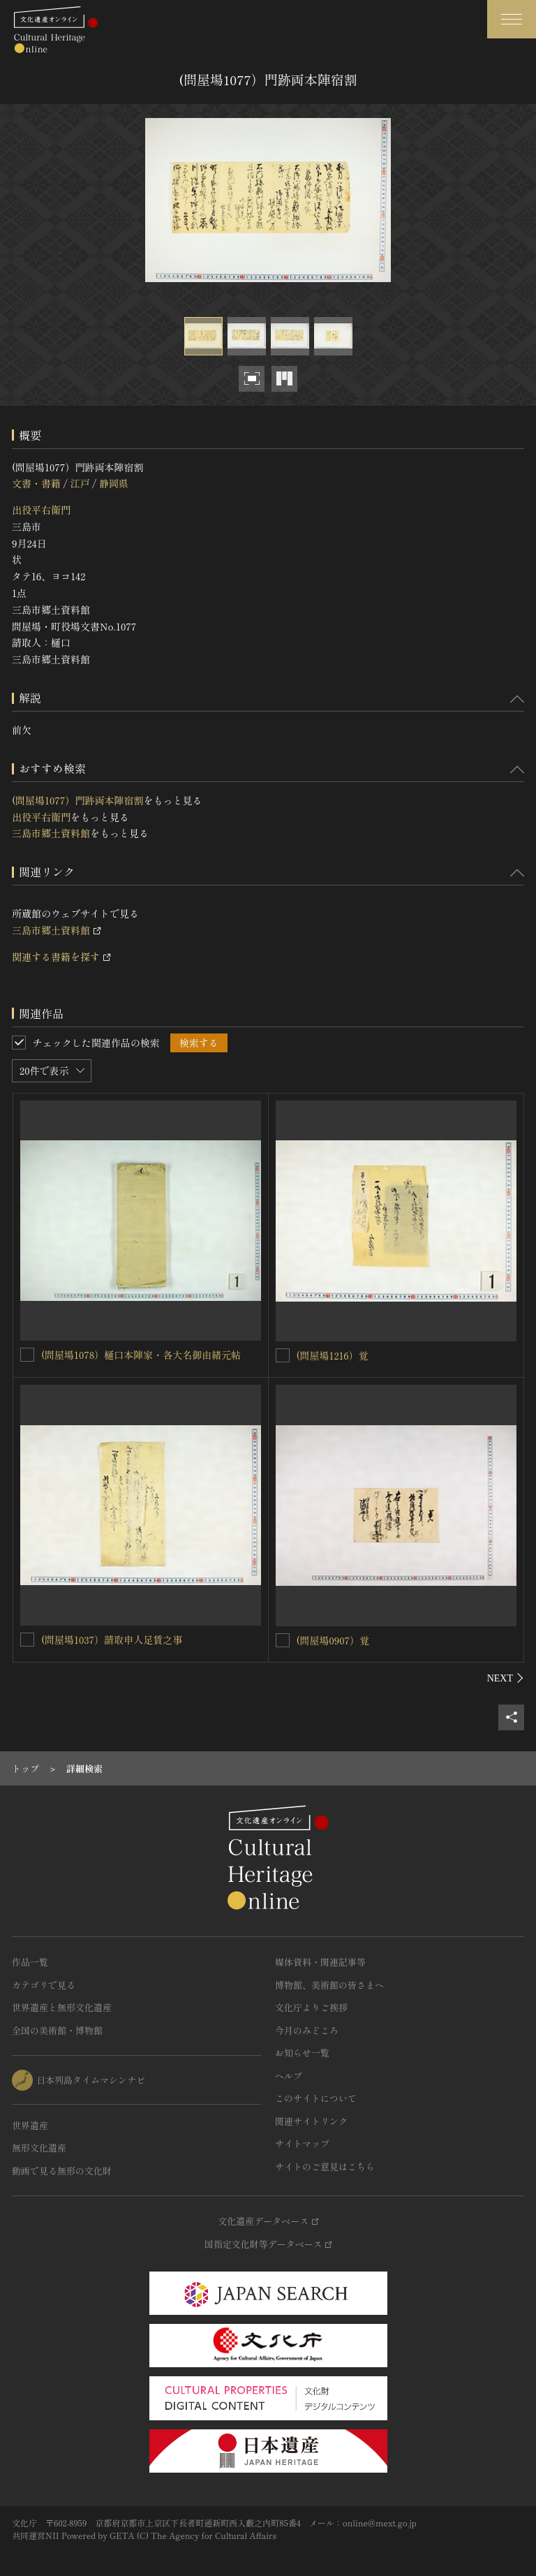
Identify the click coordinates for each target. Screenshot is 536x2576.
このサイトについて (316, 2098)
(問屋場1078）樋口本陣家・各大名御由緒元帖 (141, 1355)
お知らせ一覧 (302, 2052)
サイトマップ (302, 2143)
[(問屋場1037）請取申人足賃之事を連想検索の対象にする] (27, 1640)
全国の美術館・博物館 (57, 2030)
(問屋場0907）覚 (333, 1640)
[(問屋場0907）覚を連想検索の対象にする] (283, 1640)
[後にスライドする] (505, 1678)
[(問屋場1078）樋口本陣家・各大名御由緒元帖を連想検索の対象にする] (27, 1355)
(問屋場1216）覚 (332, 1355)
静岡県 (113, 483)
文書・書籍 (36, 483)
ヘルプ (288, 2075)
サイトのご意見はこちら (325, 2166)
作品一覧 (30, 1961)
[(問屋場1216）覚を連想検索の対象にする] (283, 1355)
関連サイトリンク (311, 2121)
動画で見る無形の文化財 (62, 2170)
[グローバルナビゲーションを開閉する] (511, 19)
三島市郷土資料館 (51, 833)
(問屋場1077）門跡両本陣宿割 (77, 800)
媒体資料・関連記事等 (320, 1961)
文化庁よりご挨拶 (311, 2007)
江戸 (79, 483)
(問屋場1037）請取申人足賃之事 (111, 1640)
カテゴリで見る (43, 1985)
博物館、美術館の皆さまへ (329, 1985)
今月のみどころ (306, 2030)
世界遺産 (30, 2125)
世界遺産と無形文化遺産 (62, 2007)
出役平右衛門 (41, 510)
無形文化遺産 (39, 2147)
